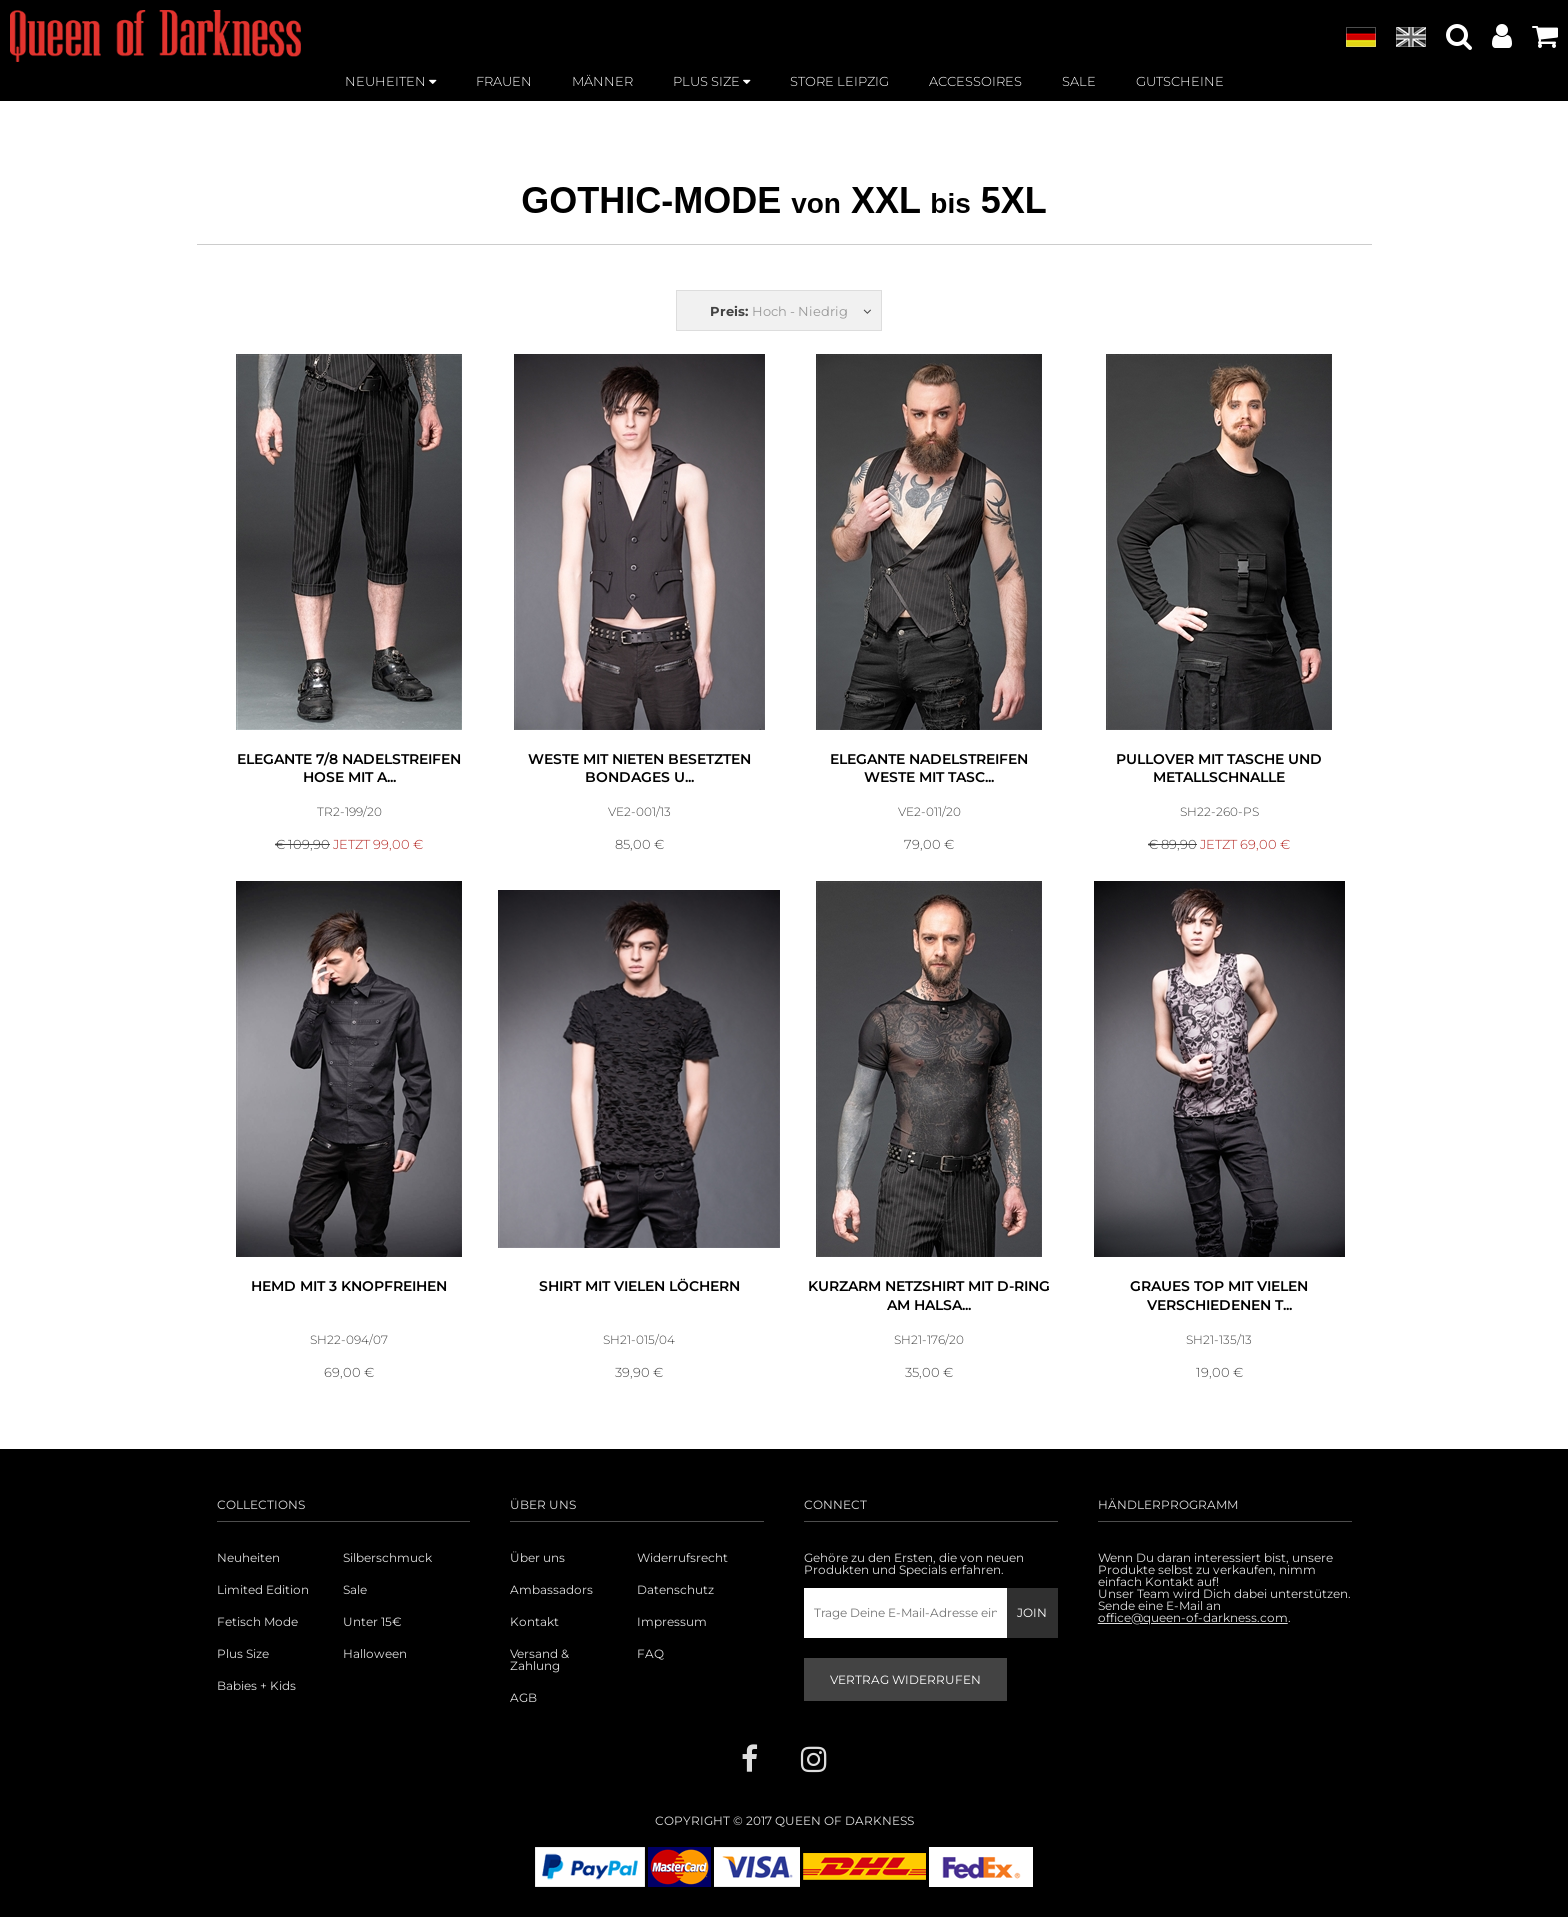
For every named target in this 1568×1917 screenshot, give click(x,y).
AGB (523, 1698)
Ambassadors (551, 1590)
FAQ (650, 1654)
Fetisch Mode (257, 1622)
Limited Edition (263, 1590)
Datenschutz (675, 1590)
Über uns (537, 1558)
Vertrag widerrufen (905, 1679)
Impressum (672, 1622)
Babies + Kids (256, 1686)
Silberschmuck (387, 1558)
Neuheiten (248, 1558)
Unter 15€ (372, 1622)
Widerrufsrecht (682, 1558)
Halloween (375, 1654)
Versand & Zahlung (539, 1660)
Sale (355, 1590)
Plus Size (243, 1654)
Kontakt (534, 1622)
